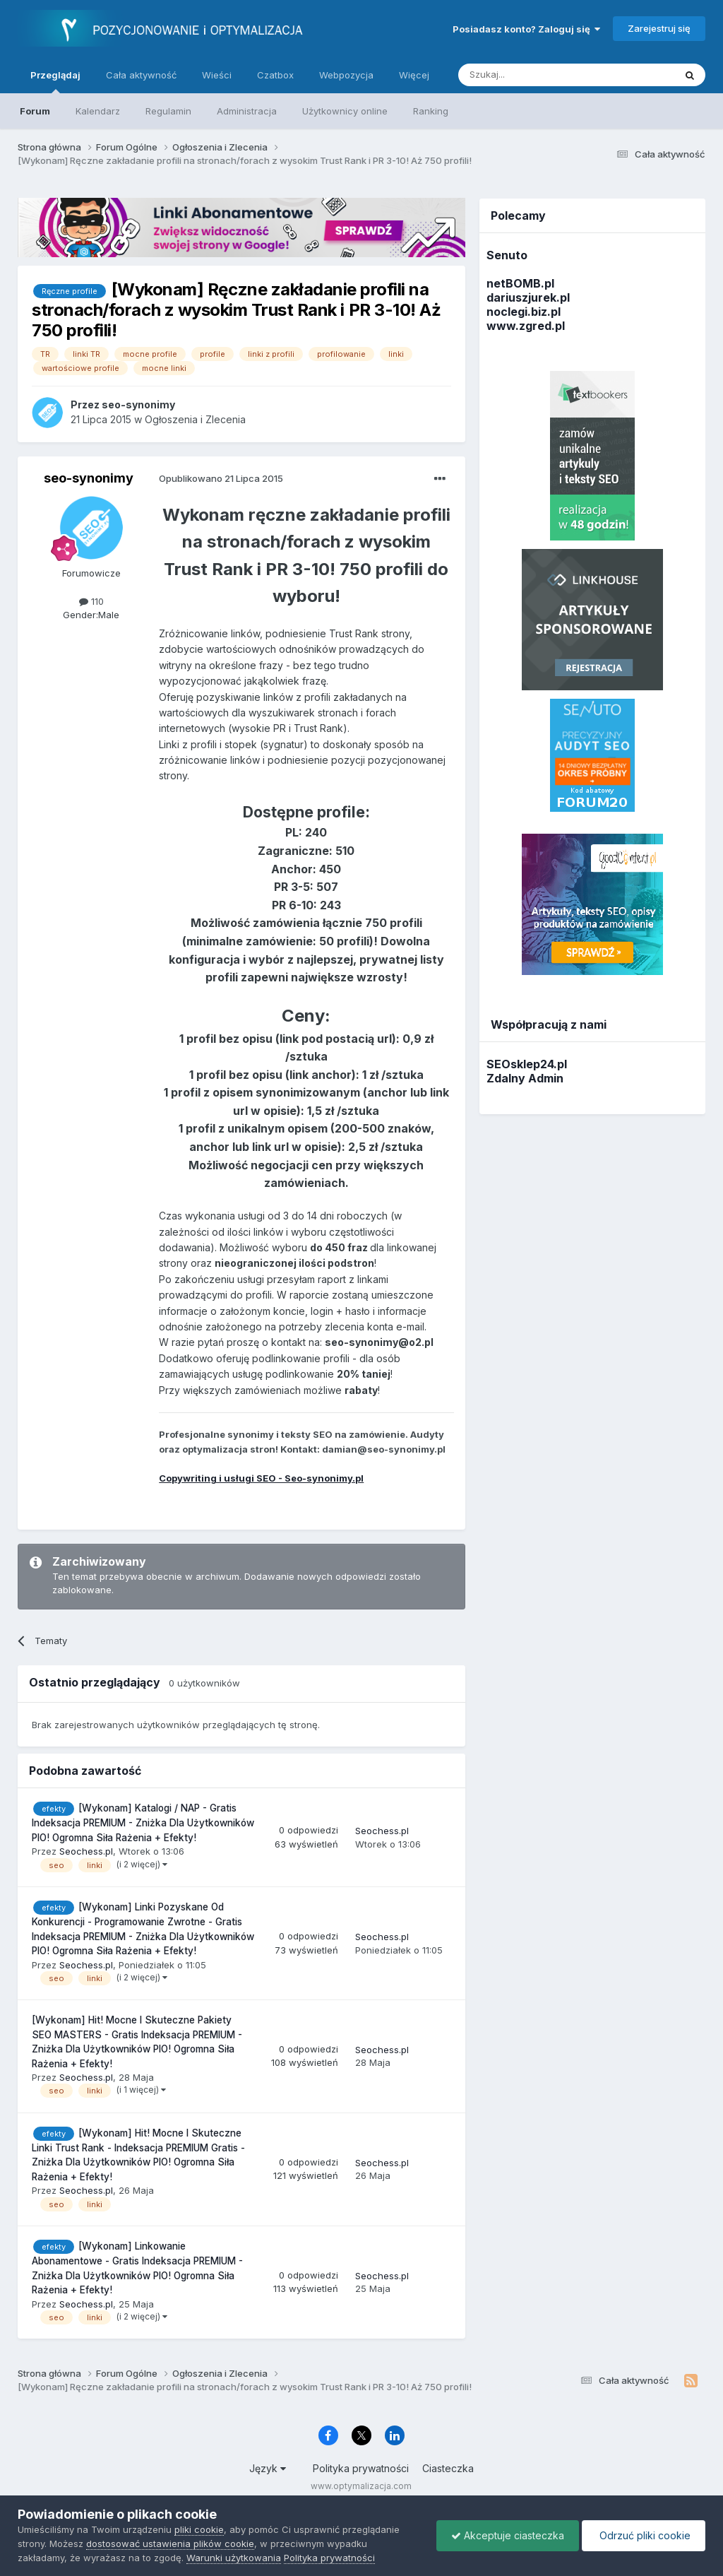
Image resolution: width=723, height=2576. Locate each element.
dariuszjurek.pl (528, 297)
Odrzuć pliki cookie (644, 2535)
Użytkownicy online (345, 111)
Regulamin (168, 111)
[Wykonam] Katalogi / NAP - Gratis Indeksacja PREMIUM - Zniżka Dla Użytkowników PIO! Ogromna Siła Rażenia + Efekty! (143, 1822)
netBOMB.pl (520, 283)
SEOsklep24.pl (526, 1064)
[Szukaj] (531, 75)
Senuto (506, 255)
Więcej (414, 75)
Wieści (217, 75)
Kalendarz (98, 111)
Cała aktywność (141, 75)
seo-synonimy (88, 478)
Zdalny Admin (524, 1078)
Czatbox (275, 75)
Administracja (247, 111)
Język (267, 2468)
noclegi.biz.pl (523, 312)
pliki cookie (199, 2529)
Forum (35, 111)
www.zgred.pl (525, 326)
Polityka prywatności (361, 2468)
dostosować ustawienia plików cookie (170, 2543)
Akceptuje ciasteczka (507, 2535)
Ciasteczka (448, 2468)
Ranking (430, 111)
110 (91, 601)
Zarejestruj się (659, 28)
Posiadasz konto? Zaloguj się (526, 29)
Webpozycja (346, 75)
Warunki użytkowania (233, 2557)
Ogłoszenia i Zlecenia (195, 419)
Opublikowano (221, 478)
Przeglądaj (55, 81)
